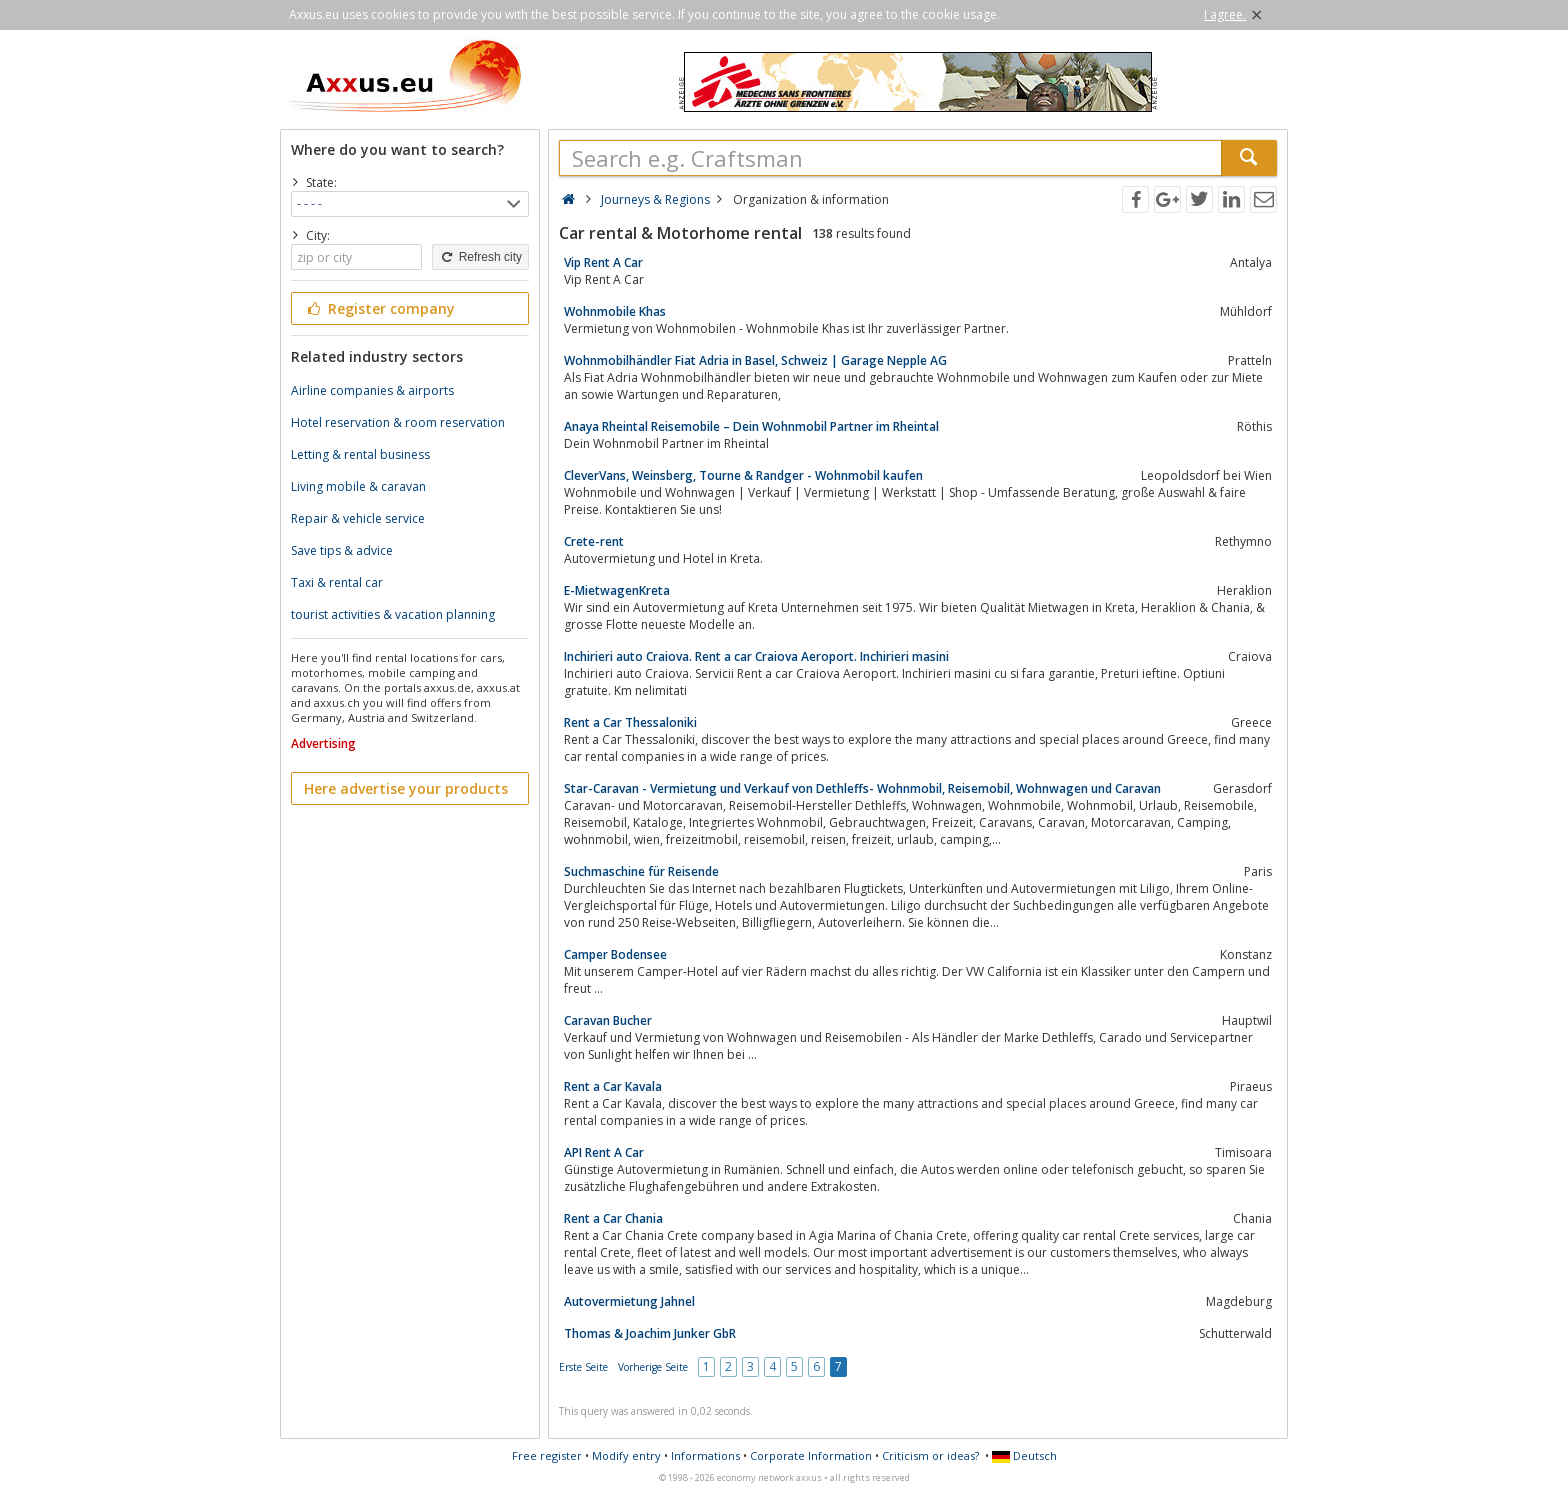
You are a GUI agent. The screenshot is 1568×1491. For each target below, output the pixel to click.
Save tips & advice (342, 550)
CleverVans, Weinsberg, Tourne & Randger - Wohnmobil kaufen (743, 475)
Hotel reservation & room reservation (398, 422)
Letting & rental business (360, 454)
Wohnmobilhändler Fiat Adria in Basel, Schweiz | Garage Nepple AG (755, 360)
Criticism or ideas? (930, 1455)
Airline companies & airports (372, 390)
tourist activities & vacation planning (393, 614)
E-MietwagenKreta (617, 590)
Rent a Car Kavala (613, 1086)
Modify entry (626, 1455)
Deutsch (1024, 1455)
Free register (547, 1455)
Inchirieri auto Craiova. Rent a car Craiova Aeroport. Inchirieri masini (756, 656)
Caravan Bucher (608, 1020)
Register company (379, 308)
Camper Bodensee (615, 954)
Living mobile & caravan (358, 486)
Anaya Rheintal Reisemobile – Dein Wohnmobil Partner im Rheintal (751, 426)
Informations (705, 1455)
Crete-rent (594, 541)
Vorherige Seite (653, 1367)
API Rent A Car (604, 1152)
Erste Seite (583, 1367)
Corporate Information (811, 1455)
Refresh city (480, 257)
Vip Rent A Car (603, 262)
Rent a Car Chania (613, 1218)
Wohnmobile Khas (615, 311)
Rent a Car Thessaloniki (630, 722)
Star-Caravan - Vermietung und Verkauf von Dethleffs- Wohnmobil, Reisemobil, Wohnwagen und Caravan (862, 788)
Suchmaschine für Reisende (641, 871)
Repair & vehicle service (358, 518)
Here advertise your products (406, 788)
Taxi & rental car (337, 582)
